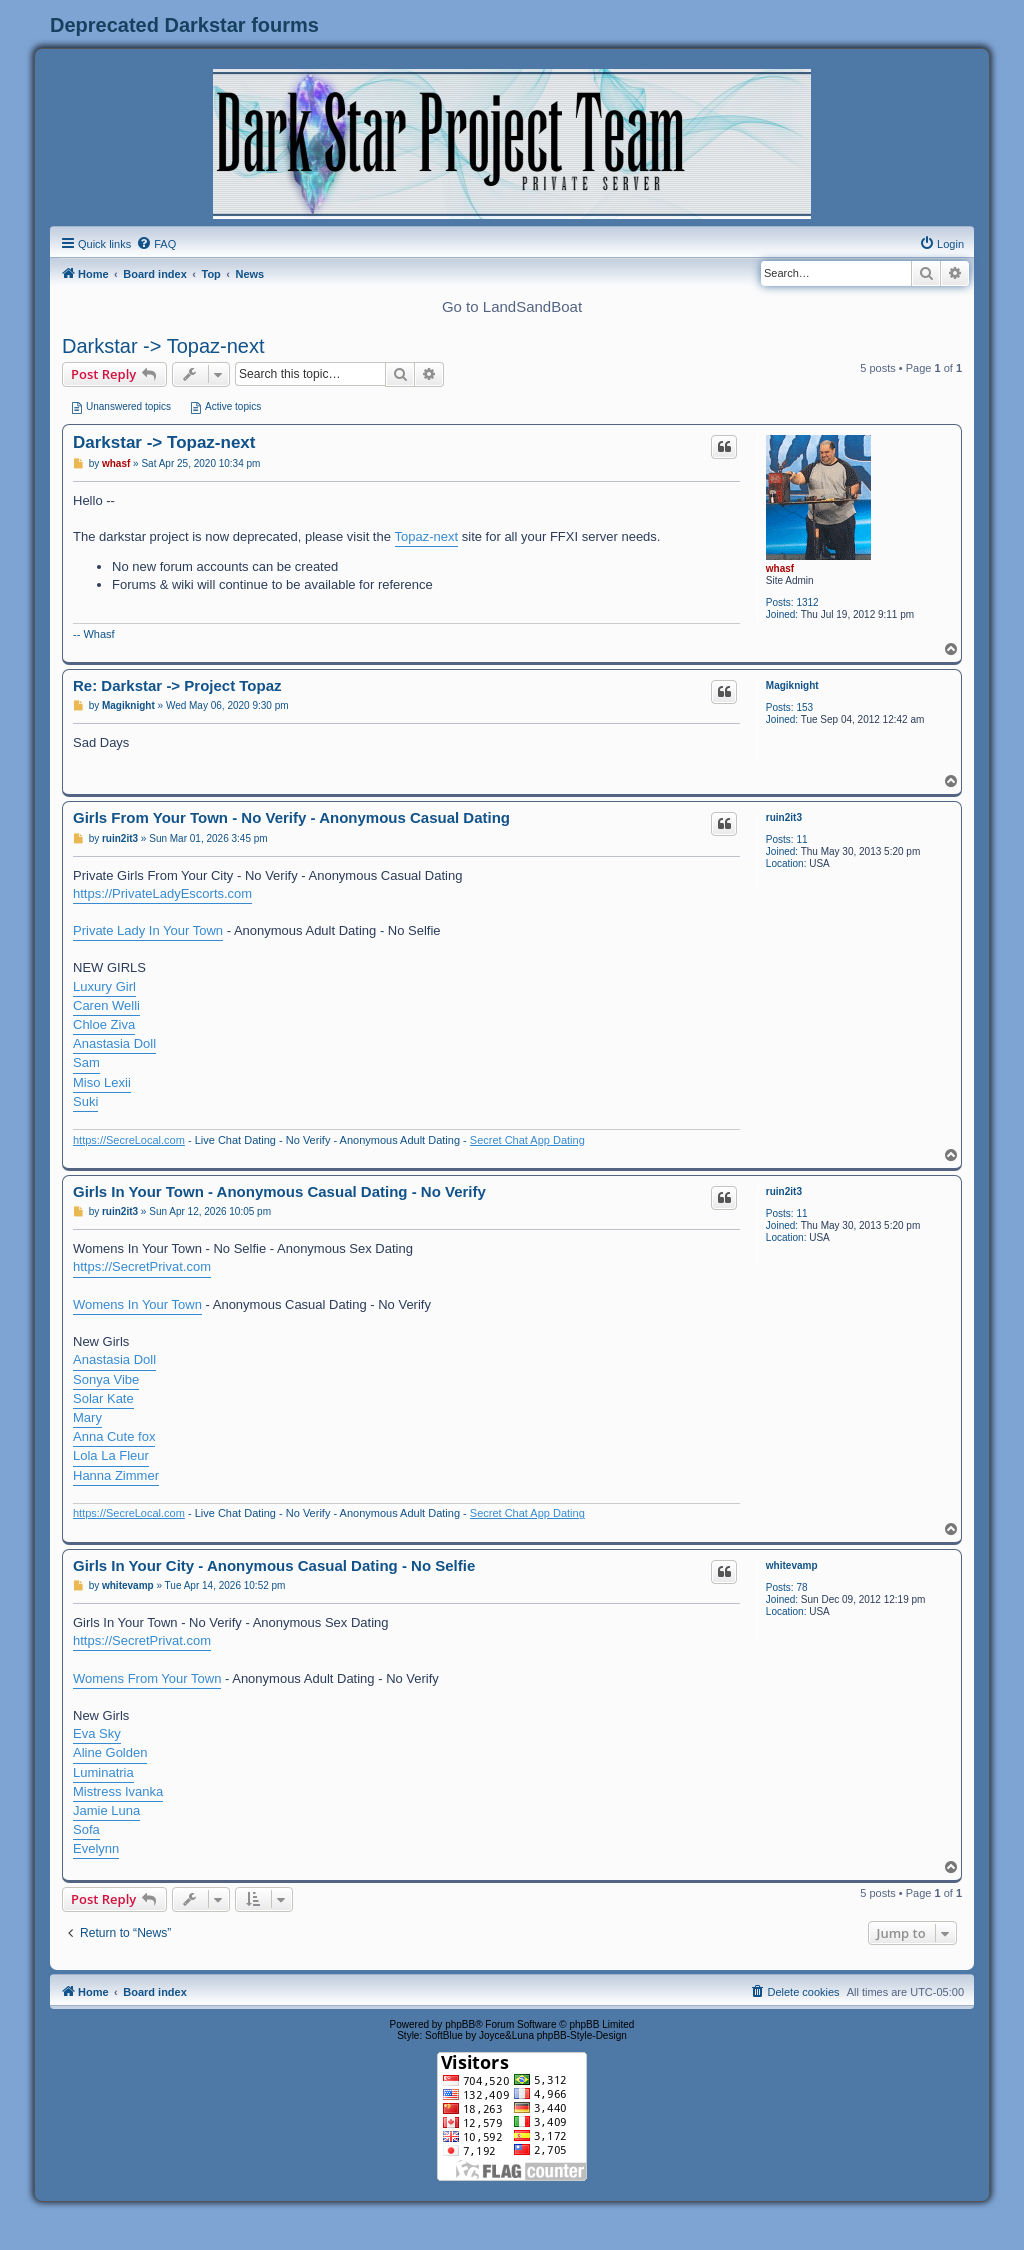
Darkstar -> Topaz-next (163, 346)
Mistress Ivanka (118, 1791)
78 (801, 1587)
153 (804, 707)
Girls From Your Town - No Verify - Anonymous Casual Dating (291, 817)
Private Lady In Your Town (148, 930)
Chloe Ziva (104, 1024)
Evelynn (96, 1848)
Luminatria (103, 1772)
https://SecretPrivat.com (142, 1266)
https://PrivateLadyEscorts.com (162, 893)
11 (801, 839)
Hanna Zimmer (116, 1475)
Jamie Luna (106, 1810)
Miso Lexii (102, 1082)
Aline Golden (110, 1752)
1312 (807, 602)
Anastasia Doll (114, 1043)
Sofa (86, 1829)
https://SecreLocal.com (129, 1140)
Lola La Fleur (111, 1455)
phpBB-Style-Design (582, 2035)
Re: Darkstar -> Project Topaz (177, 685)
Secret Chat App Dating (527, 1140)
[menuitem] (156, 244)
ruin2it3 (784, 817)
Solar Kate (103, 1398)
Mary (87, 1417)
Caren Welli (106, 1005)
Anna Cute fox (114, 1436)
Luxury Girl (104, 986)
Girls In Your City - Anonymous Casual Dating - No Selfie (274, 1565)
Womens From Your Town (147, 1678)
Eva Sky (97, 1733)
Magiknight (792, 685)
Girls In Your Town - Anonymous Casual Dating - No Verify (279, 1191)
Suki (85, 1101)
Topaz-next (427, 536)
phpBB (460, 2024)
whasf (780, 568)
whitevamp (792, 1565)
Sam (86, 1062)
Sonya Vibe (106, 1379)
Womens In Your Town (137, 1304)
